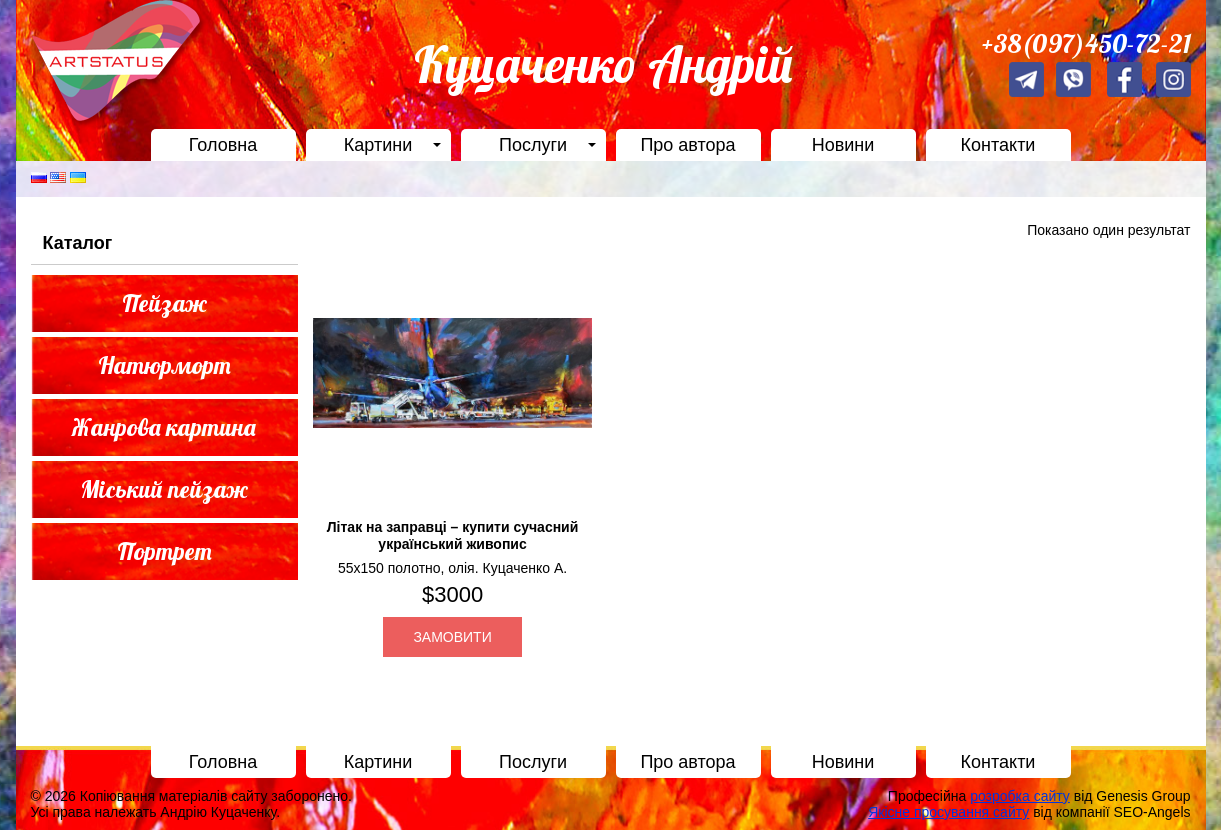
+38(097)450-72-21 (1086, 43)
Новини (843, 145)
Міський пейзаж (164, 489)
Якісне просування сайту (948, 812)
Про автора (687, 145)
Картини (378, 145)
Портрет (164, 551)
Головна (223, 145)
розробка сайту (1020, 796)
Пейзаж (164, 303)
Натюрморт (164, 365)
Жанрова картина (164, 427)
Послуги (533, 145)
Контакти (998, 145)
